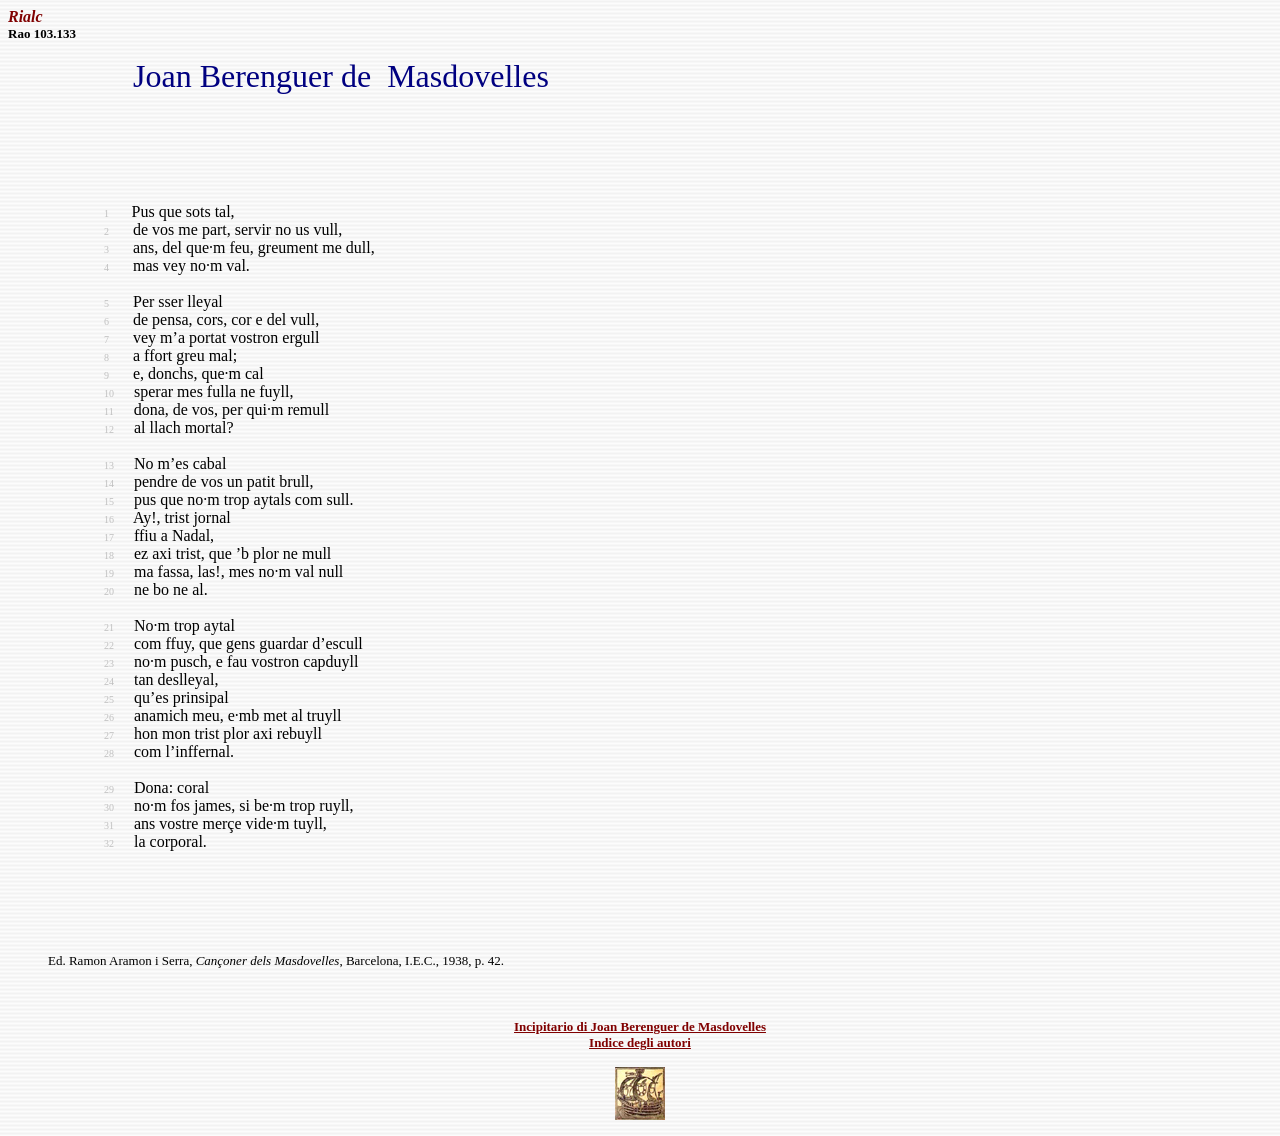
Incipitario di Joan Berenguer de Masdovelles (640, 1026)
